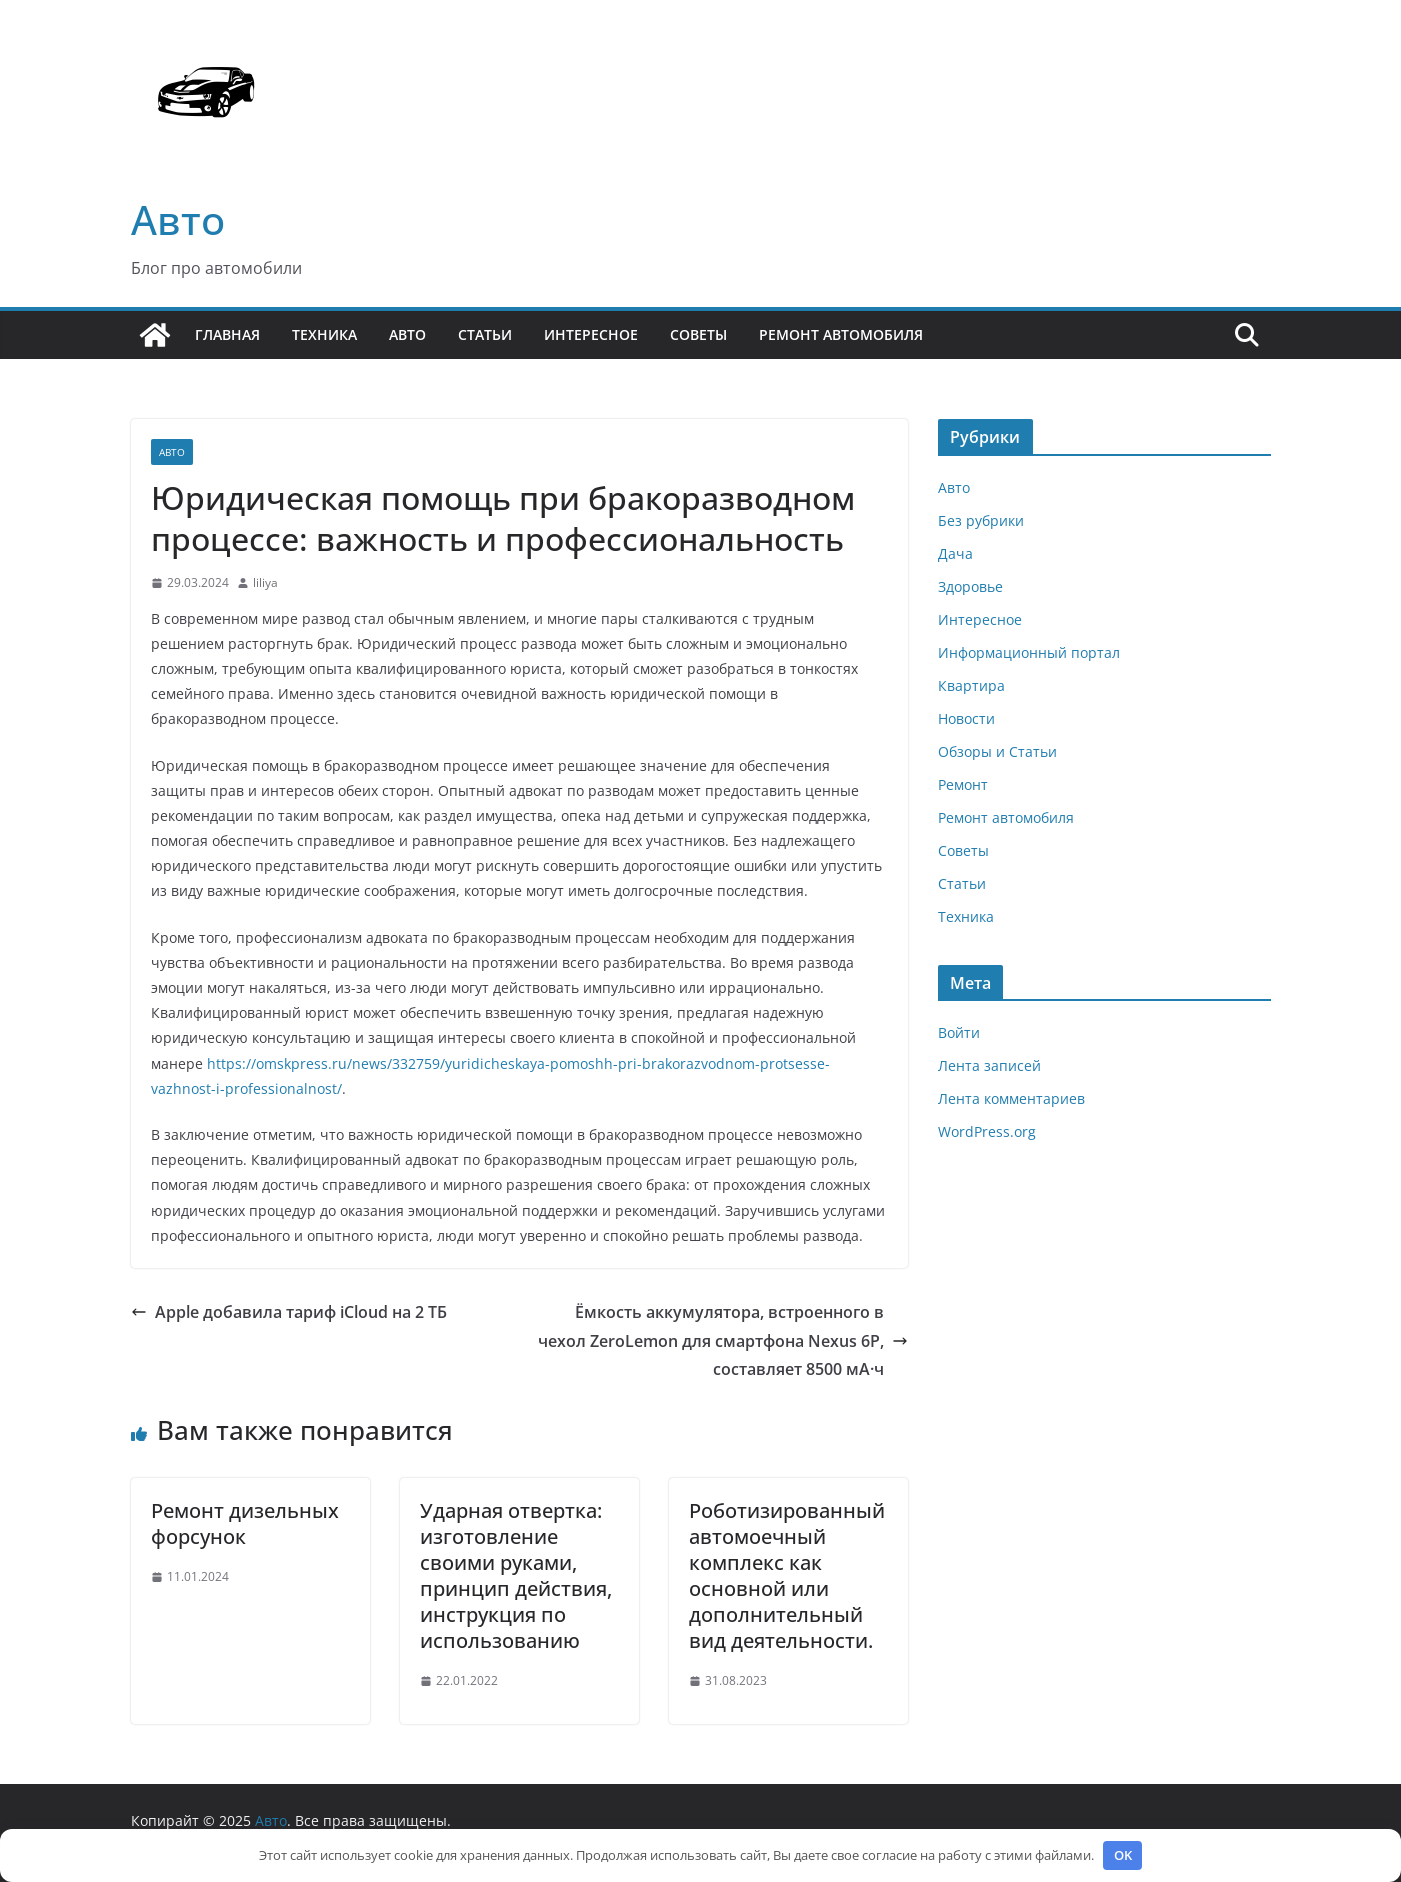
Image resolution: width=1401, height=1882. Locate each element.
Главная (227, 334)
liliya (265, 582)
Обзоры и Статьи (997, 751)
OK (1123, 1855)
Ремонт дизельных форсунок (245, 1523)
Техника (324, 334)
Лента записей (989, 1065)
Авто (178, 219)
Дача (955, 553)
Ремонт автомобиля (841, 334)
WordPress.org (987, 1131)
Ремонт (963, 784)
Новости (966, 718)
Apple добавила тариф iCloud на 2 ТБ (289, 1312)
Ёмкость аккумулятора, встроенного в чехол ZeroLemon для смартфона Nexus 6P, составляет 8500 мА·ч (723, 1341)
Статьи (485, 334)
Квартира (971, 685)
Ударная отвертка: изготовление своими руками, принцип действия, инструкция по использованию (516, 1575)
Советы (698, 334)
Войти (959, 1032)
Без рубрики (981, 520)
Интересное (591, 334)
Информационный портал (1029, 652)
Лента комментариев (1011, 1098)
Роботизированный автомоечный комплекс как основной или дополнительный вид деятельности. (787, 1575)
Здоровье (970, 586)
